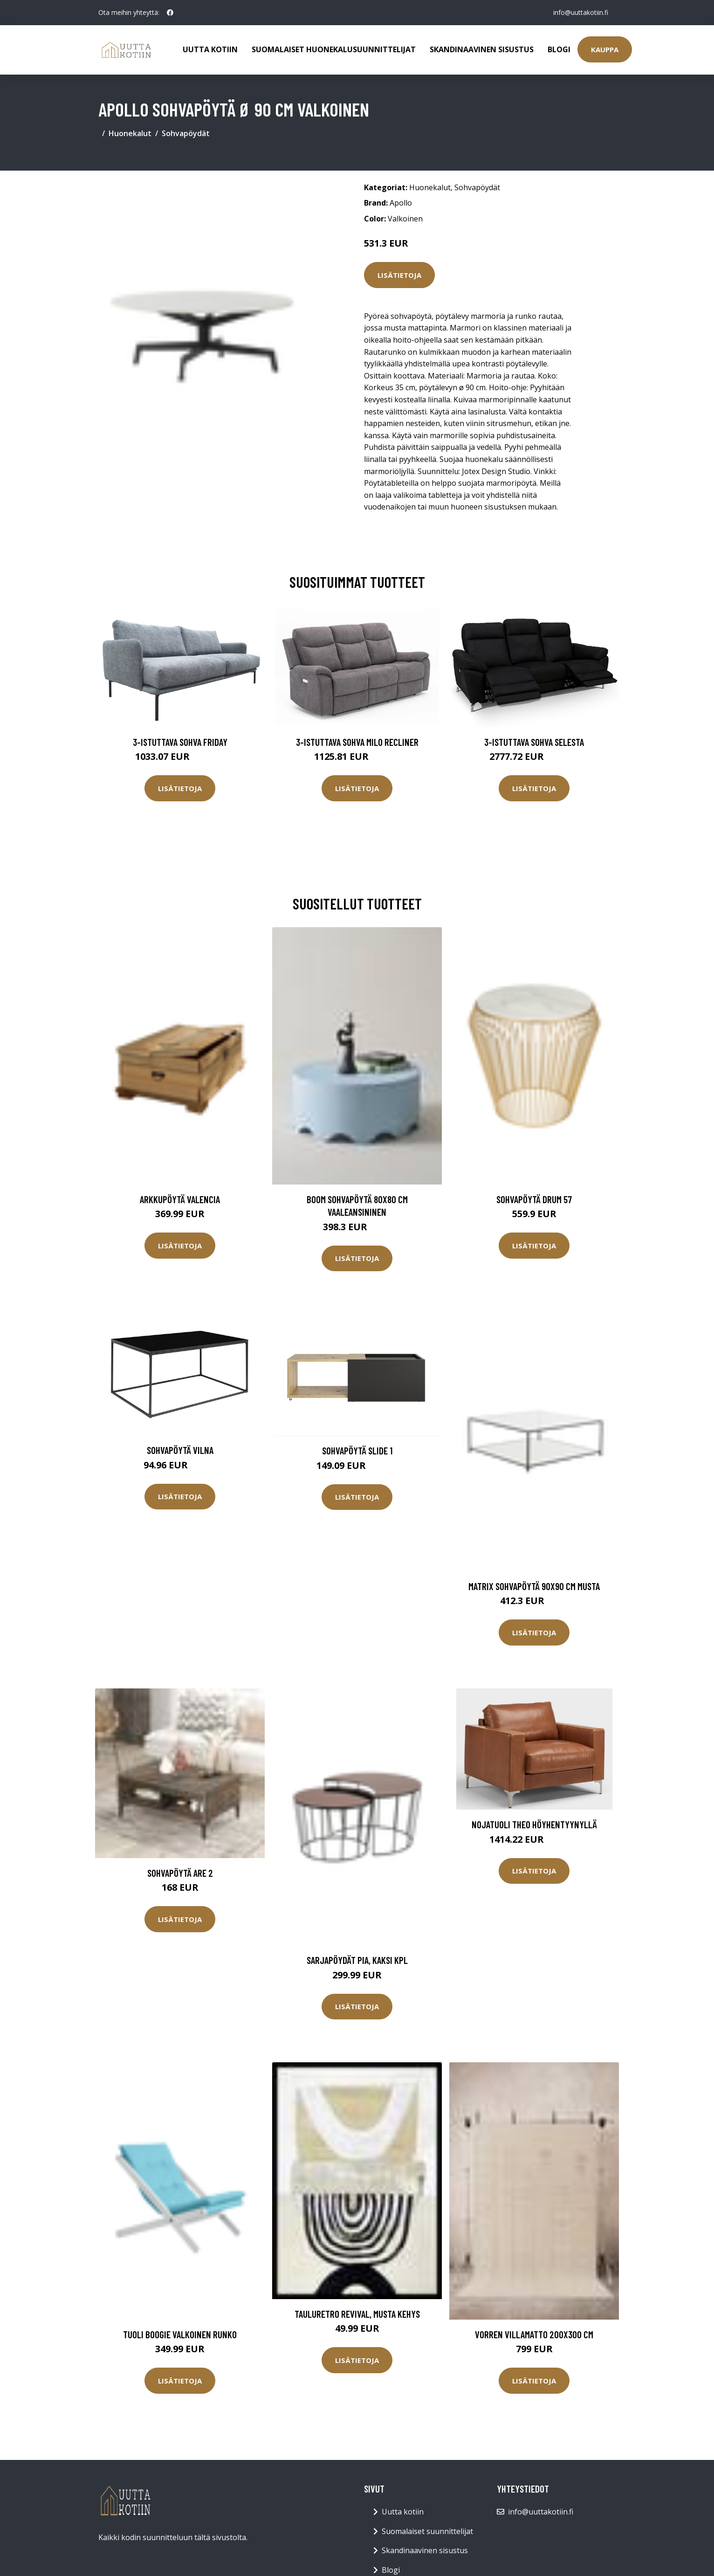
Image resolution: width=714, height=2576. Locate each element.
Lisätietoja (399, 275)
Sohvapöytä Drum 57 (534, 1199)
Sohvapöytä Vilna (180, 1450)
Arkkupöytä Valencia (180, 1199)
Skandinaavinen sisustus (482, 49)
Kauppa (604, 49)
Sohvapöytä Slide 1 (357, 1450)
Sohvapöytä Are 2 (180, 1873)
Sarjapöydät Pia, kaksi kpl (357, 1960)
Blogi (559, 49)
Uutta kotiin (210, 49)
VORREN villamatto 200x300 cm (534, 2334)
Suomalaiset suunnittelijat (427, 2531)
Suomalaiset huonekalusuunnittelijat (334, 49)
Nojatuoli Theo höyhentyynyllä (534, 1824)
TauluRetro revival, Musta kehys (357, 2314)
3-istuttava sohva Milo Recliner (357, 742)
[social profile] (170, 12)
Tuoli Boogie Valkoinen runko (180, 2334)
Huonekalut (130, 133)
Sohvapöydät (186, 133)
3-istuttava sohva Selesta (534, 742)
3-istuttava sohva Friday (180, 742)
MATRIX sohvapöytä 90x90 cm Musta (534, 1586)
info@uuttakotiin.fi (580, 12)
